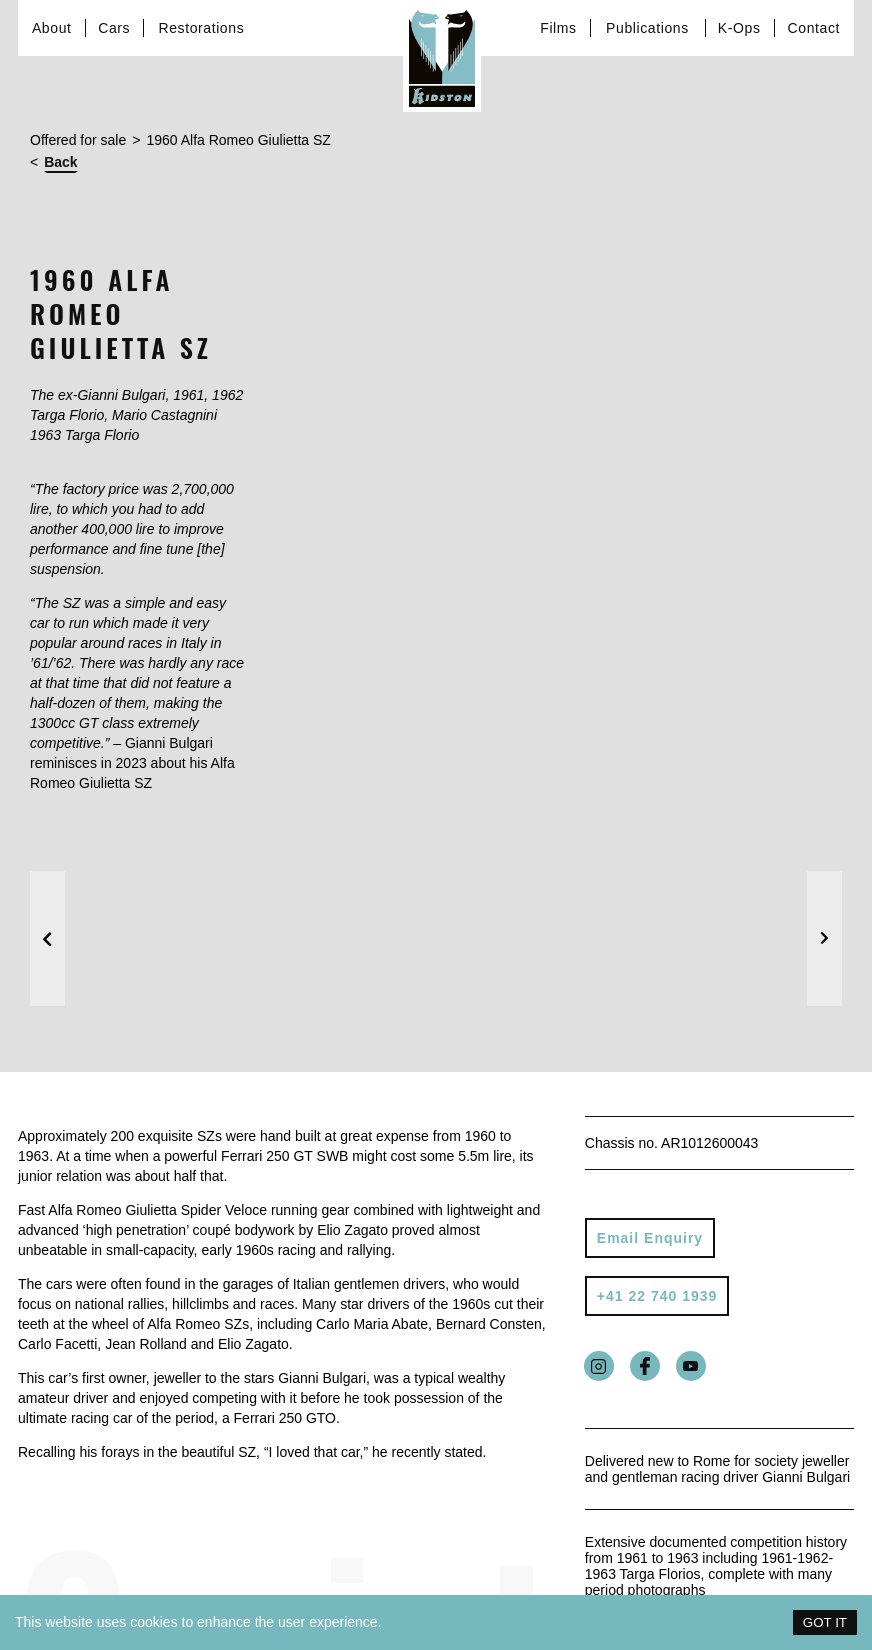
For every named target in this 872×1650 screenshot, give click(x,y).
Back (60, 162)
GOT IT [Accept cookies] (825, 1622)
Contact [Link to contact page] (814, 28)
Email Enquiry (650, 1238)
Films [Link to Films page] (558, 28)
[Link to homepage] (442, 56)
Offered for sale (78, 140)
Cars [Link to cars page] (114, 28)
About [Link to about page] (52, 28)
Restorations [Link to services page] (201, 28)
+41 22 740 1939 (657, 1296)
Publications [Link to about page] (647, 28)
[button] (47, 938)
